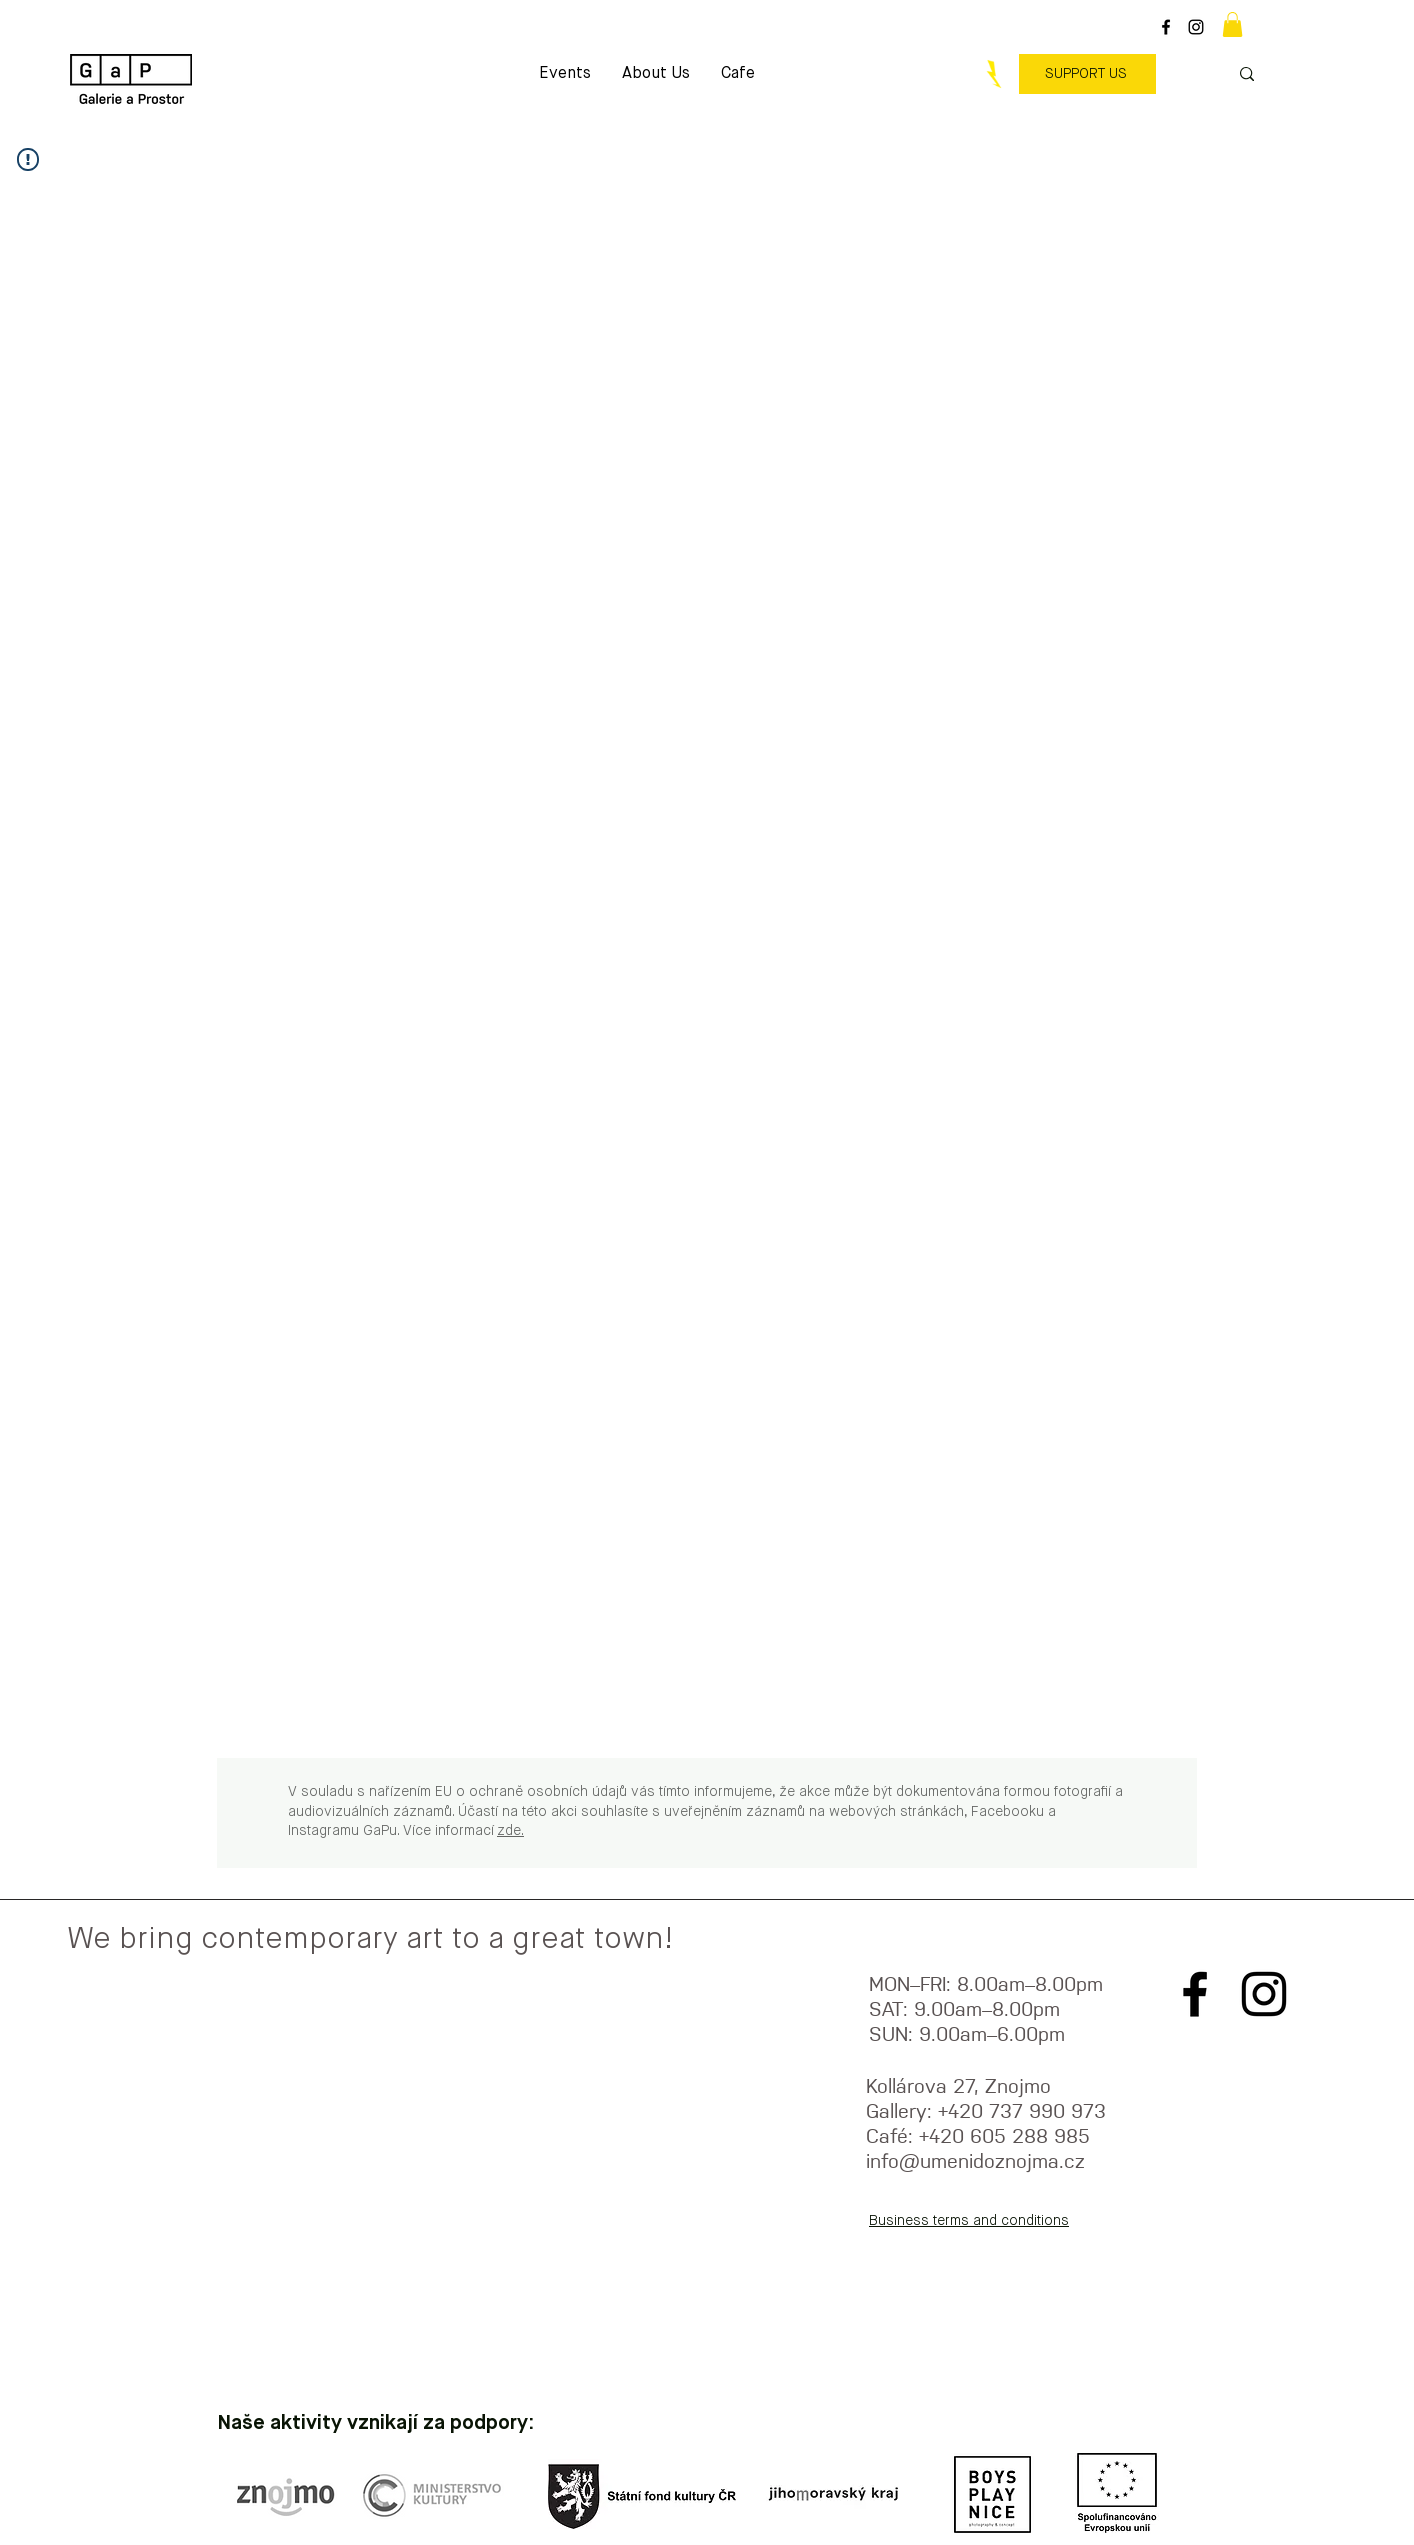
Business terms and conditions (969, 2221)
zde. (510, 1831)
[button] (1232, 24)
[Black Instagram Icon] (1196, 27)
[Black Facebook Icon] (1166, 27)
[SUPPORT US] (1087, 74)
